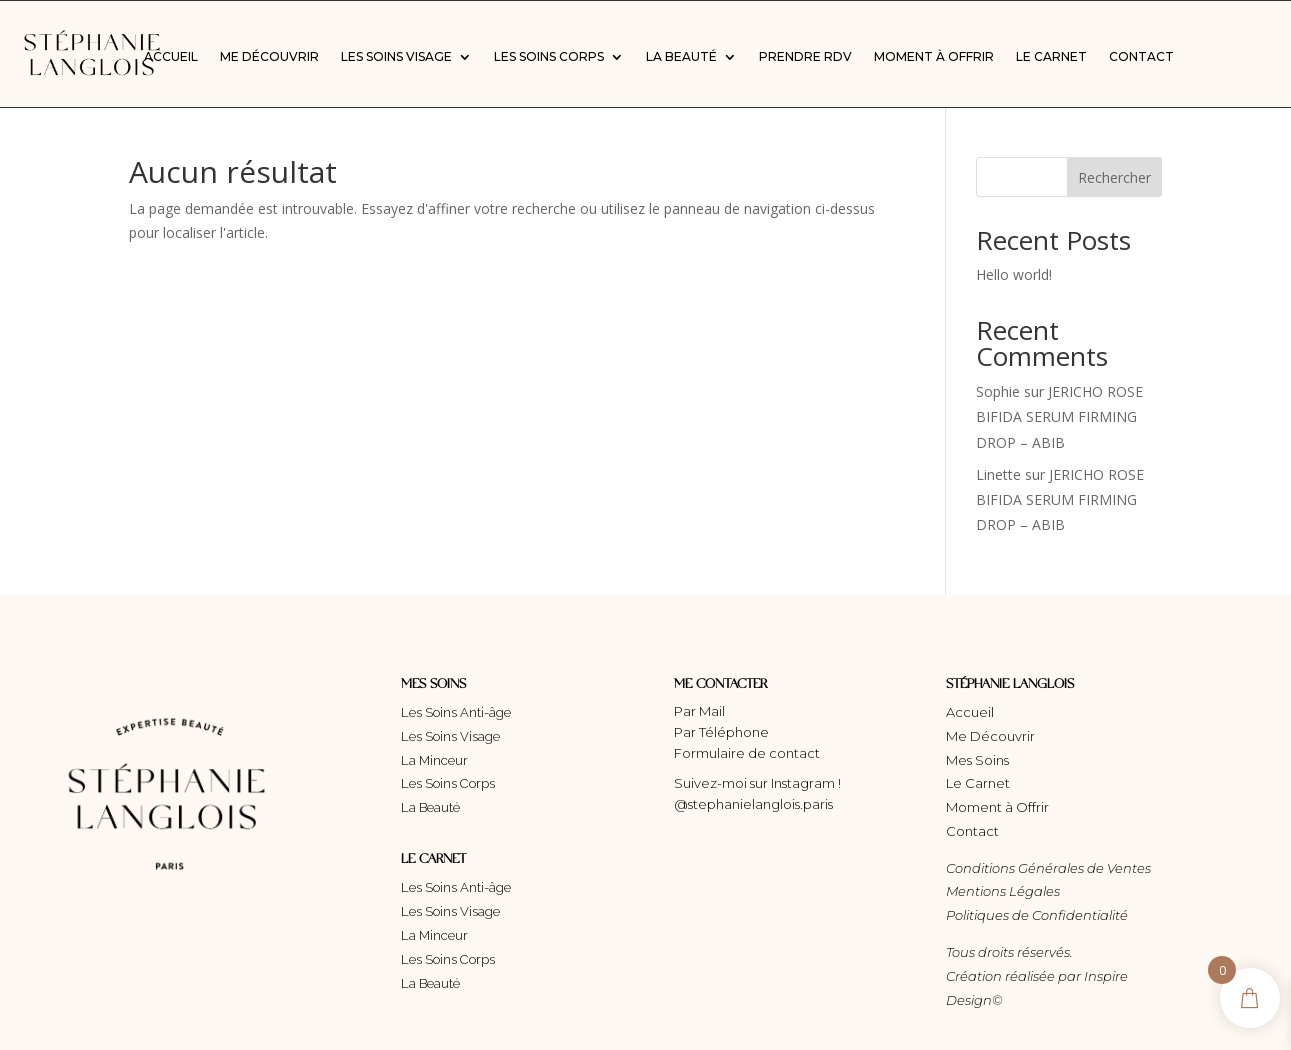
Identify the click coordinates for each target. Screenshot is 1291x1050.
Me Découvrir (269, 57)
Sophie (998, 391)
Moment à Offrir (934, 57)
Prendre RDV (805, 57)
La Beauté (681, 57)
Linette (998, 474)
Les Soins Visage (396, 57)
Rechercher (1114, 177)
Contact (1141, 57)
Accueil (171, 57)
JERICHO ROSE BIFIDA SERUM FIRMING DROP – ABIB (1059, 416)
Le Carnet (1051, 57)
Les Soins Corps (549, 57)
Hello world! (1014, 274)
